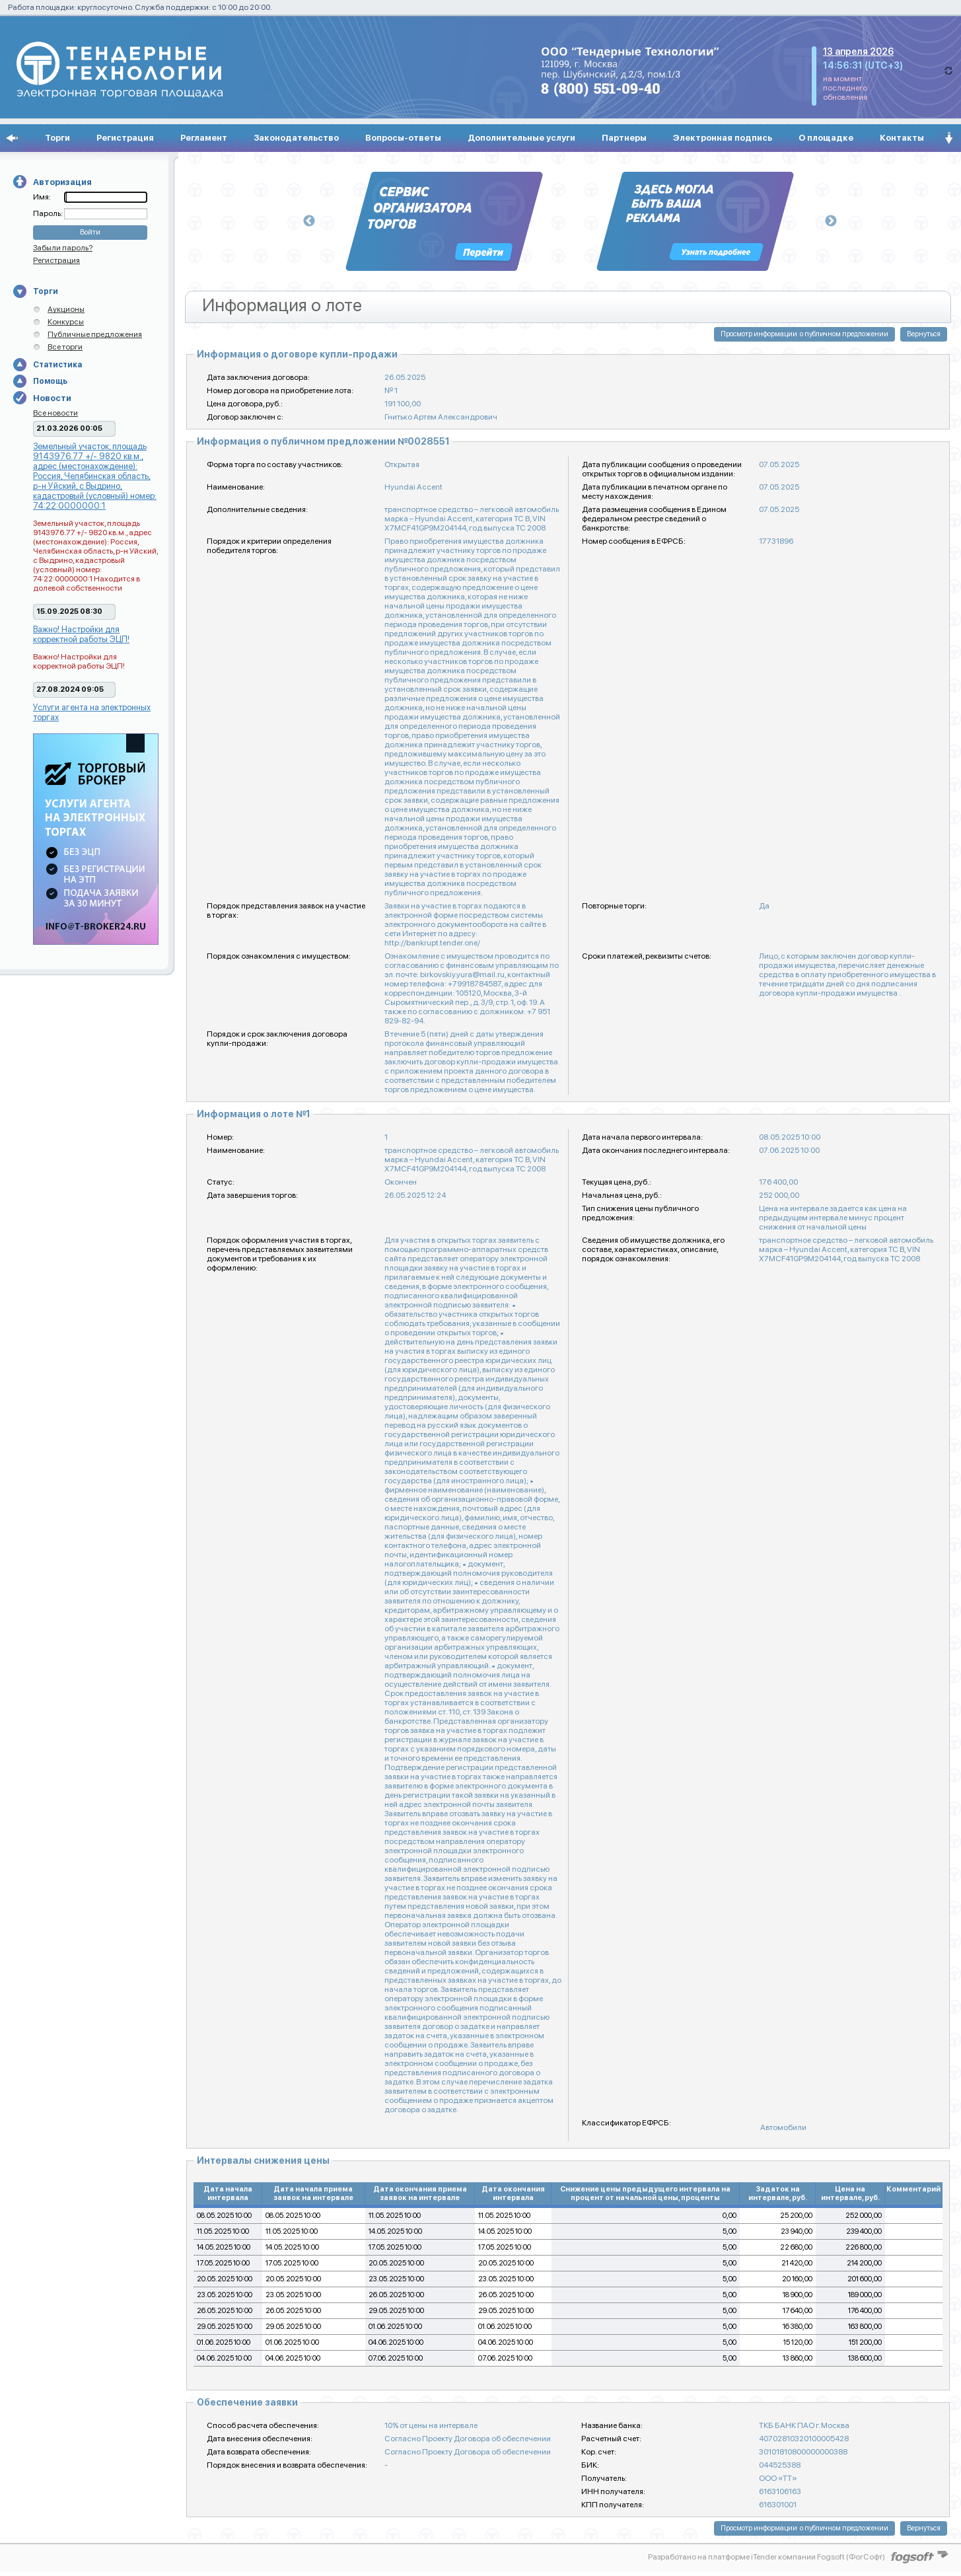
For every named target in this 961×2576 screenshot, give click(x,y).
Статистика (57, 364)
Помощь (50, 381)
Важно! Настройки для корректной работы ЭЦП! (81, 634)
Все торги (65, 346)
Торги (57, 138)
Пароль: (48, 213)
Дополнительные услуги (521, 138)
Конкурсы (66, 321)
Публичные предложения (95, 334)
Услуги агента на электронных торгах (92, 712)
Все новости (55, 413)
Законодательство (296, 138)
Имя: (42, 197)
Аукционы (66, 309)
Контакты (902, 138)
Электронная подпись (722, 138)
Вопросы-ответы (403, 138)
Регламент (203, 138)
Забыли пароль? (62, 247)
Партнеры (624, 138)
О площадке (826, 138)
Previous (309, 221)
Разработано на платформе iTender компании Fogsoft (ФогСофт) (766, 2556)
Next (830, 221)
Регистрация (125, 138)
